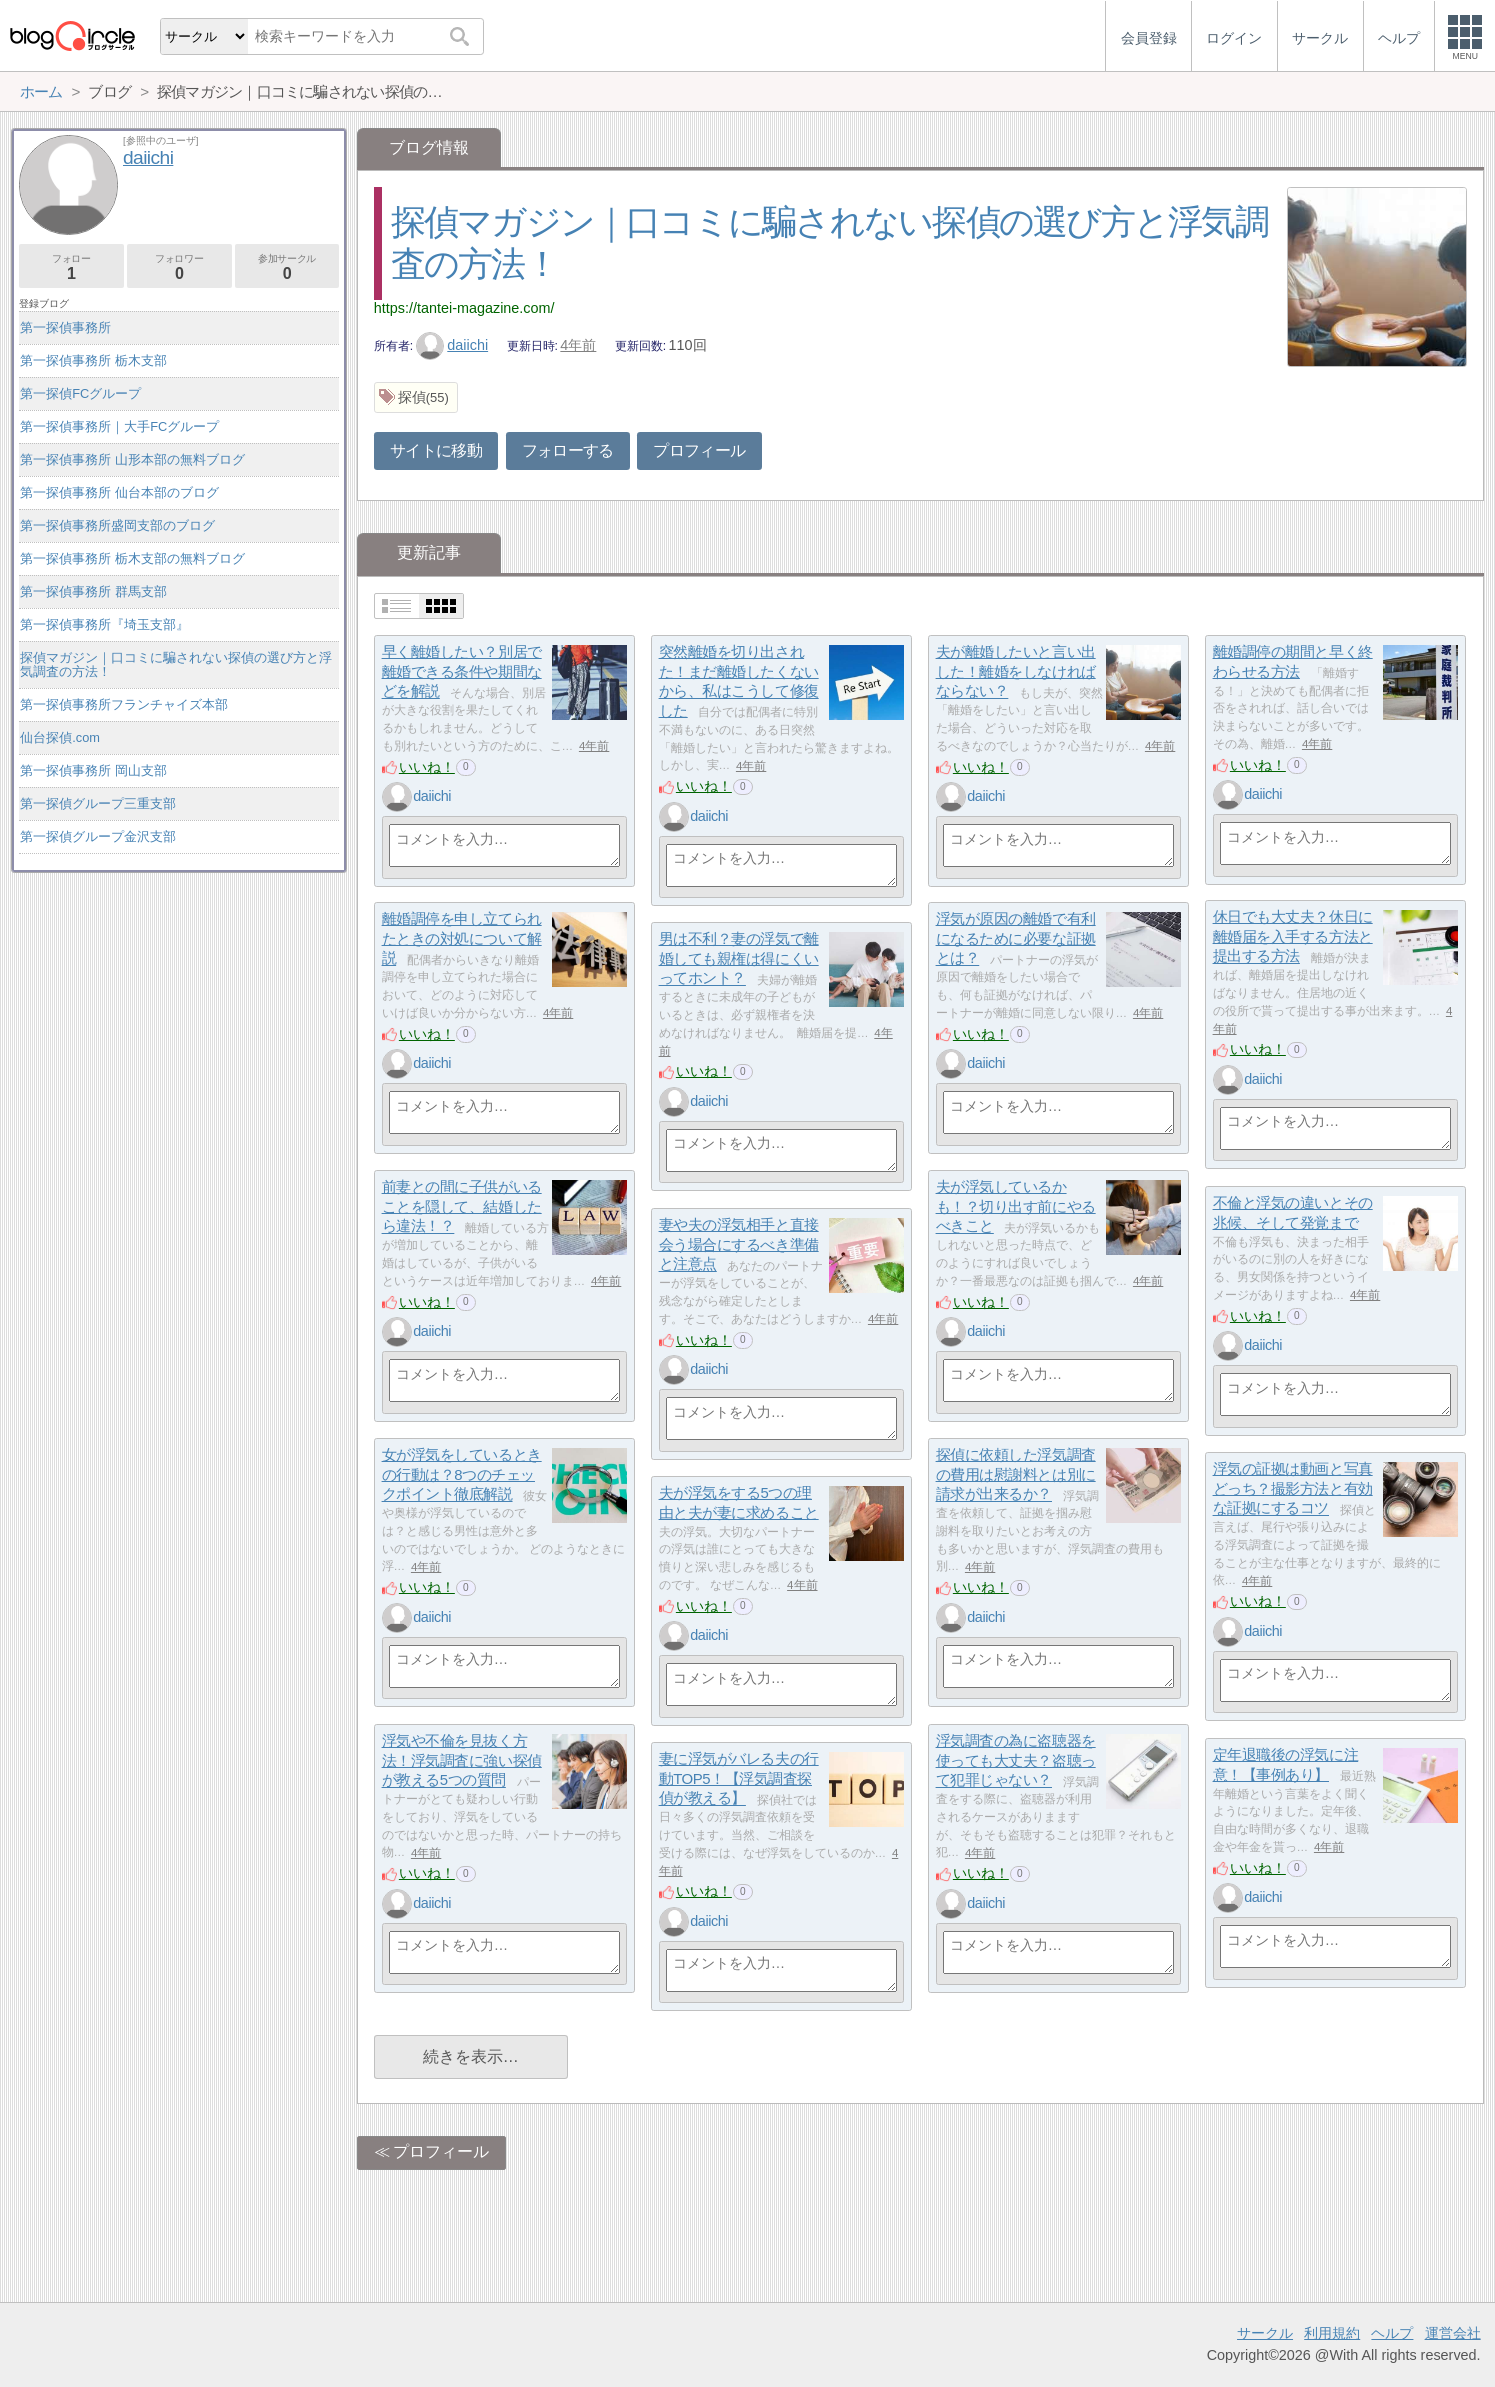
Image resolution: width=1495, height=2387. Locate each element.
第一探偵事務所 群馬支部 (93, 591)
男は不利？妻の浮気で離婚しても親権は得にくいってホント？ (739, 958)
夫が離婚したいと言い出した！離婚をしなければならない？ (1016, 671)
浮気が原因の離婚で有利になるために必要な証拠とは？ (1016, 938)
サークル (1265, 2333)
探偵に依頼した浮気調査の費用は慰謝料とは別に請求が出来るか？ (1016, 1474)
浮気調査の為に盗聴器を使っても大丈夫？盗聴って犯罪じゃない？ (1016, 1760)
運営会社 (1453, 2333)
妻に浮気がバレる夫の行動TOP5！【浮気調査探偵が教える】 (739, 1778)
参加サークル (287, 267)
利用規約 (1332, 2333)
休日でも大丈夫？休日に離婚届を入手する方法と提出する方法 (1293, 936)
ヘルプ (1392, 2333)
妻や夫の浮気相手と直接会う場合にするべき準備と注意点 (739, 1244)
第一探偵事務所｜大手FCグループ (119, 426)
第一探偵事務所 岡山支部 (93, 770)
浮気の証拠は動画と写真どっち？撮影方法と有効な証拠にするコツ (1293, 1488)
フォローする (568, 450)
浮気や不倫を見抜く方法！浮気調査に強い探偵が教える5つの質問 (462, 1760)
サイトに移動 (436, 450)
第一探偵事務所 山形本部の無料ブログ (132, 459)
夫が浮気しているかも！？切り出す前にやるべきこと (1016, 1206)
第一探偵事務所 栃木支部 (93, 360)
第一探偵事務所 (65, 327)
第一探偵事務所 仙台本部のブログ (119, 492)
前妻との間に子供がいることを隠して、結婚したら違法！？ (462, 1206)
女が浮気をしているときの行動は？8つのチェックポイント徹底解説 (462, 1474)
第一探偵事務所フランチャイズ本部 (124, 704)
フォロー (71, 267)
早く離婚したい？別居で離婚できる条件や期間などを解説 (462, 671)
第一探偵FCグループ (80, 393)
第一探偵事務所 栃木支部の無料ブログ (132, 558)
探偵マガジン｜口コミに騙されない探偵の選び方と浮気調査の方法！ (176, 664)
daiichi (452, 345)
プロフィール (699, 450)
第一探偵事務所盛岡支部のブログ (117, 525)
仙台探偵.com (60, 737)
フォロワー (179, 267)
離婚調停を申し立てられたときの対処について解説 (462, 938)
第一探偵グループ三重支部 (98, 803)
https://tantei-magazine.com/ (464, 308)
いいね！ (427, 767)
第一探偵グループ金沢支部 (98, 836)
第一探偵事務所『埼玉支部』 (104, 624)
